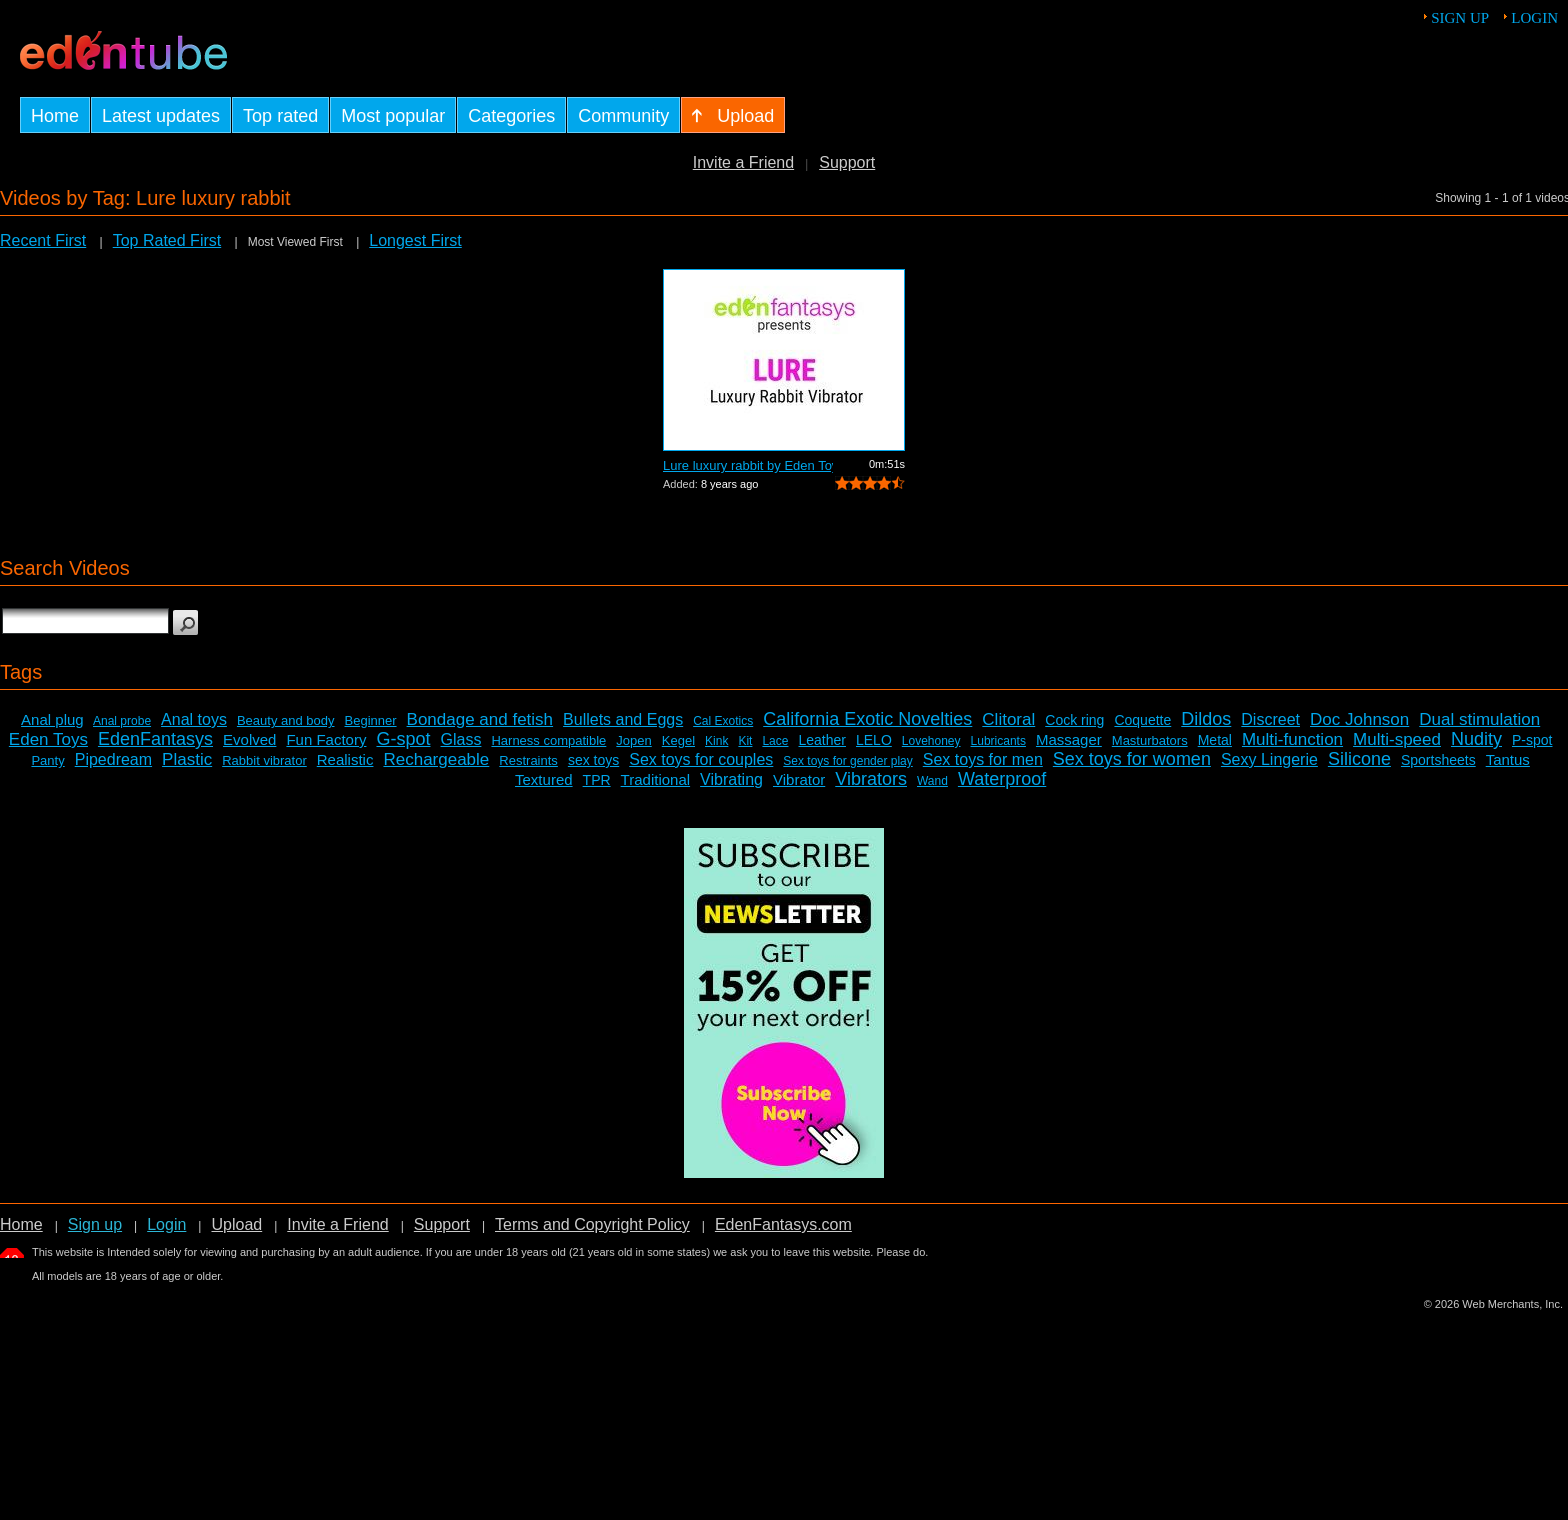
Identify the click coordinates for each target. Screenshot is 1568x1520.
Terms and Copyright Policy (592, 1224)
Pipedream (113, 759)
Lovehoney (931, 741)
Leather (821, 740)
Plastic (187, 759)
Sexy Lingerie (1269, 759)
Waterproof (1002, 779)
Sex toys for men (983, 759)
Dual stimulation (1479, 719)
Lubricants (998, 741)
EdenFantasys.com (783, 1224)
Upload (236, 1224)
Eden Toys (48, 739)
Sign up (1460, 18)
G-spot (403, 739)
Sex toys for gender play (847, 761)
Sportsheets (1438, 760)
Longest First (415, 240)
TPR (597, 780)
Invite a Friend (743, 162)
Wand (932, 781)
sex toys (593, 760)
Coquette (1142, 720)
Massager (1069, 739)
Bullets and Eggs (623, 719)
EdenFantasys (155, 739)
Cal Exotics (723, 721)
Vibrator (799, 779)
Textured (544, 779)
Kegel (678, 740)
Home (21, 1224)
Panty (47, 760)
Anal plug (52, 719)
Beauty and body (286, 720)
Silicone (1359, 759)
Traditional (655, 779)
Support (847, 162)
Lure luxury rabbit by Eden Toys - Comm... (748, 465)
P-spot (1532, 740)
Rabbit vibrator (264, 760)
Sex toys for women (1132, 759)
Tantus (1508, 759)
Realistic (345, 759)
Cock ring (1074, 720)
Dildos (1206, 719)
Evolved (249, 739)
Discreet (1270, 719)
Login (1534, 18)
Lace (775, 741)
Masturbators (1150, 740)
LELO (874, 740)
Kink (716, 741)
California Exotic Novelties (867, 719)
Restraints (528, 760)
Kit (745, 741)
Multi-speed (1397, 739)
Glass (461, 739)
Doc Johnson (1359, 719)
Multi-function (1292, 739)
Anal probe (122, 721)
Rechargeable (436, 759)
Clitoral (1008, 719)
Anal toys (194, 719)
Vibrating (731, 779)
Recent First (43, 240)
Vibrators (871, 779)
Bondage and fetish (480, 719)
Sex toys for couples (701, 759)
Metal (1215, 740)
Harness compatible (548, 740)
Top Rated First (167, 240)
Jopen (633, 740)
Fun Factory (326, 739)
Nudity (1476, 739)
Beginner (371, 720)
